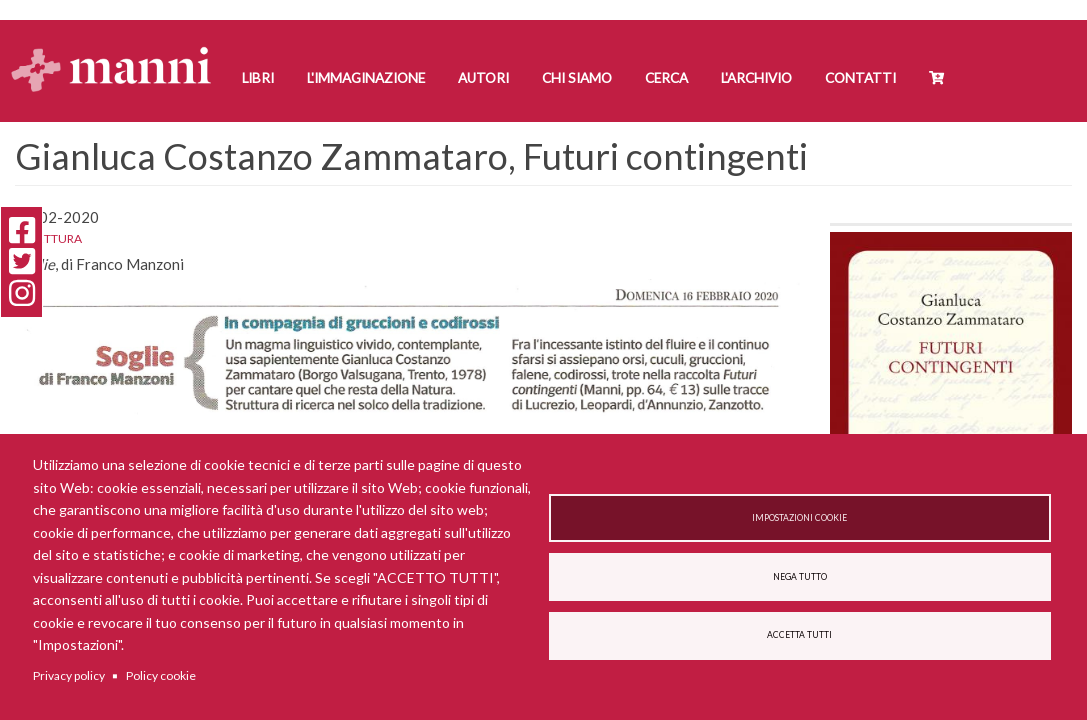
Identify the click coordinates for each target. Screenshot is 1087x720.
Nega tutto (800, 577)
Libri (258, 78)
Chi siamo (577, 78)
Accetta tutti (799, 635)
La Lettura (48, 238)
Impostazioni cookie (799, 518)
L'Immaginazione (366, 78)
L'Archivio (756, 78)
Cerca (666, 78)
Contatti (860, 78)
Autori (483, 78)
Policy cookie (161, 675)
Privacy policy (69, 675)
